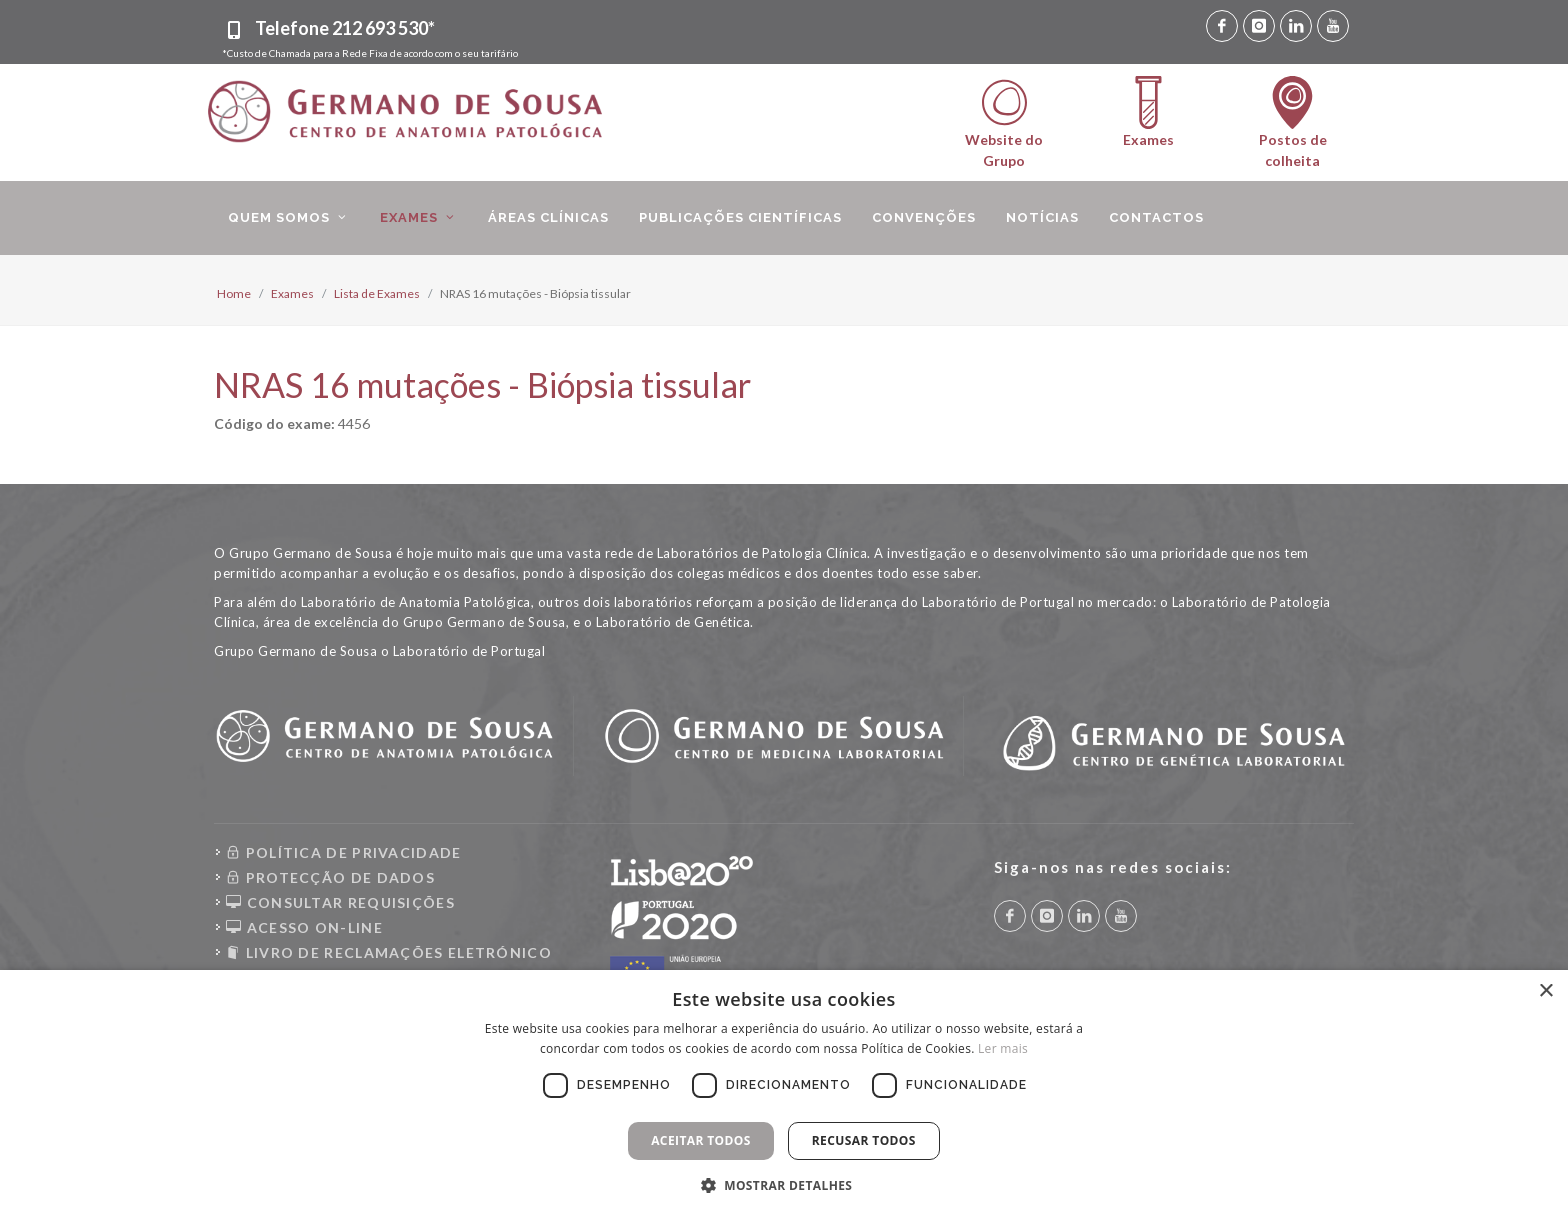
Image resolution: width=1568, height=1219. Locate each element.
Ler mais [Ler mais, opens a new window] (1003, 1048)
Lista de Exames (377, 293)
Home (234, 293)
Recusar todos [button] (864, 1140)
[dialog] (784, 1094)
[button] (784, 1185)
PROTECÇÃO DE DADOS (330, 877)
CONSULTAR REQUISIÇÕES (340, 902)
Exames (292, 293)
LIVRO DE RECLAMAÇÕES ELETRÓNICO (389, 952)
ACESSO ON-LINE (304, 927)
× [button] (1545, 991)
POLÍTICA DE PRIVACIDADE (344, 852)
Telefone (345, 28)
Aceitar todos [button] (701, 1140)
